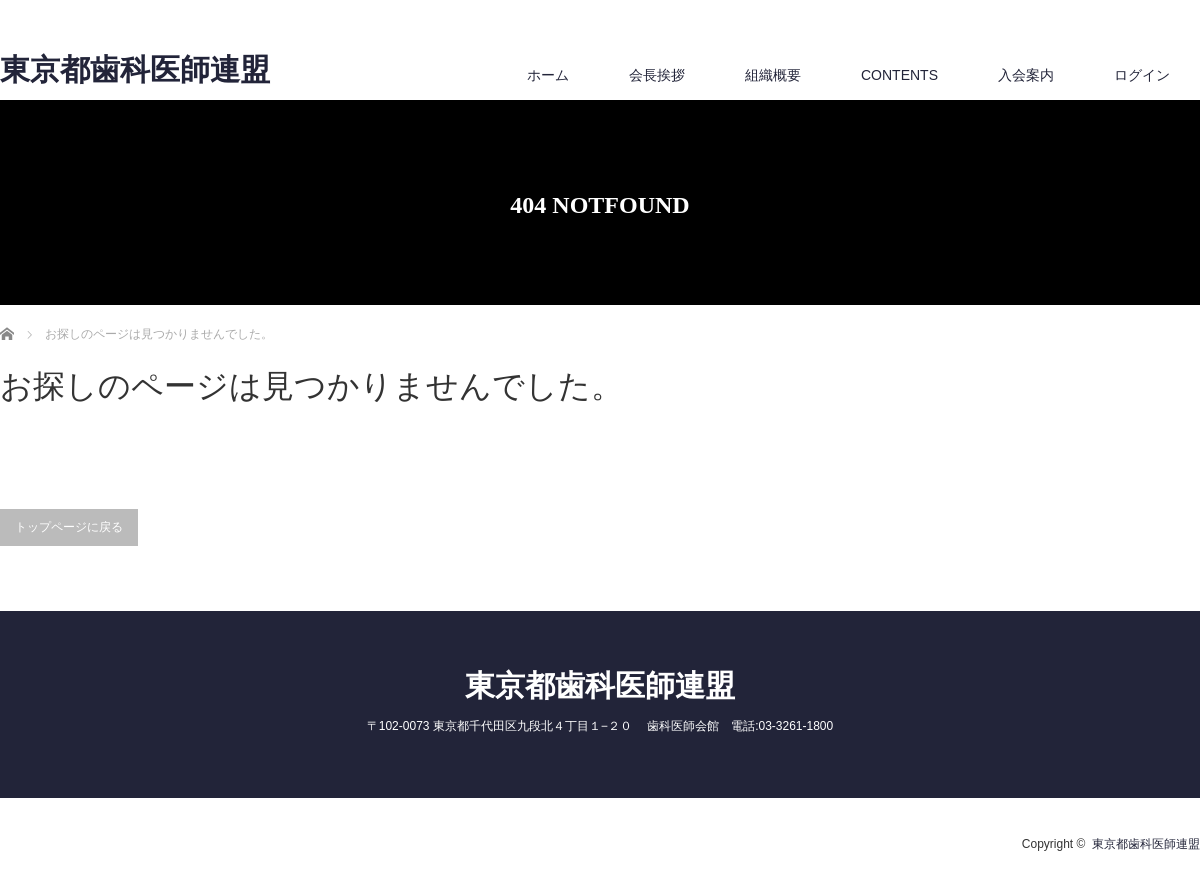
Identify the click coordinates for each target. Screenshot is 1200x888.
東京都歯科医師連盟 (135, 70)
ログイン (1142, 75)
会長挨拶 (657, 75)
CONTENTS (899, 75)
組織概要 (773, 75)
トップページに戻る (69, 527)
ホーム (548, 75)
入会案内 (1026, 75)
